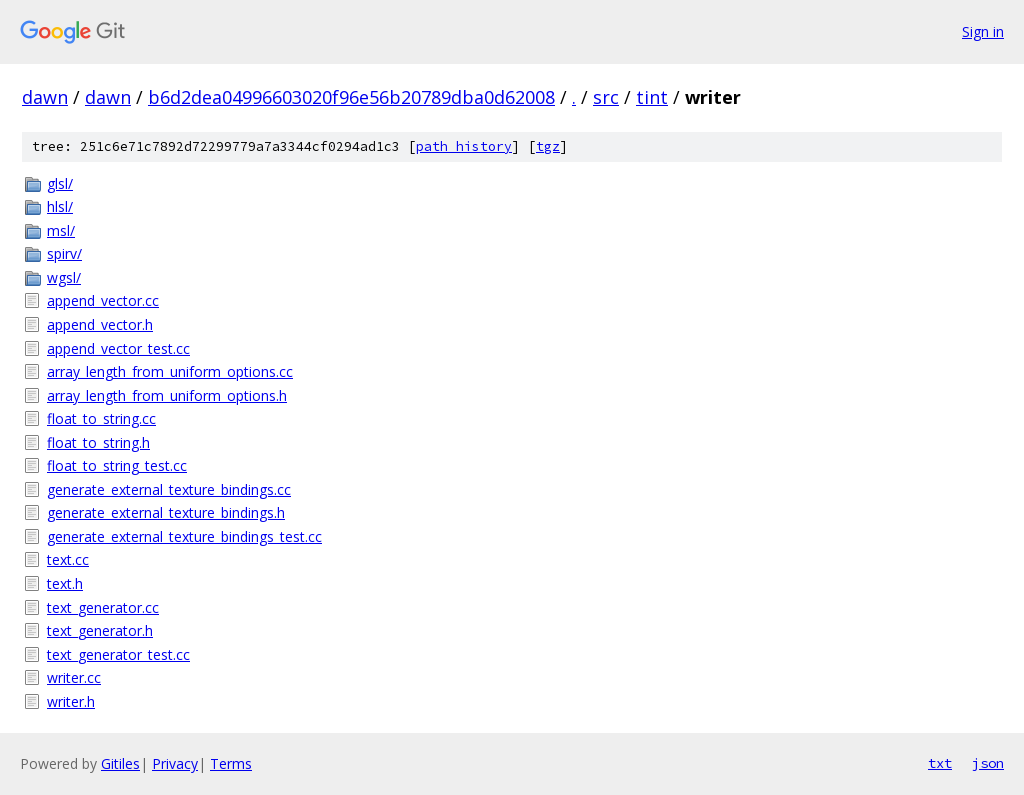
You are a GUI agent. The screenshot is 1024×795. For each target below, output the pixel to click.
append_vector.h (100, 324)
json (988, 763)
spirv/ (64, 253)
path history (464, 146)
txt (940, 763)
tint (652, 97)
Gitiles (120, 763)
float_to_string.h (98, 442)
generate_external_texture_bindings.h (166, 512)
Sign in (983, 31)
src (606, 97)
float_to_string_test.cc (117, 465)
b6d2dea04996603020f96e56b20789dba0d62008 (351, 97)
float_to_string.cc (101, 418)
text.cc (68, 559)
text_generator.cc (103, 607)
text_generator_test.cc (118, 654)
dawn (45, 97)
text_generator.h (100, 630)
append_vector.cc (103, 300)
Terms (231, 763)
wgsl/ (64, 277)
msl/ (61, 230)
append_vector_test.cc (118, 348)
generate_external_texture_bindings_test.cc (184, 536)
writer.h (71, 701)
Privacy (175, 763)
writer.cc (74, 677)
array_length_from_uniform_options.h (167, 395)
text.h (65, 583)
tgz (548, 146)
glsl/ (60, 183)
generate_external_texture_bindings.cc (169, 489)
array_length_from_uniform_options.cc (170, 371)
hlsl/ (60, 206)
